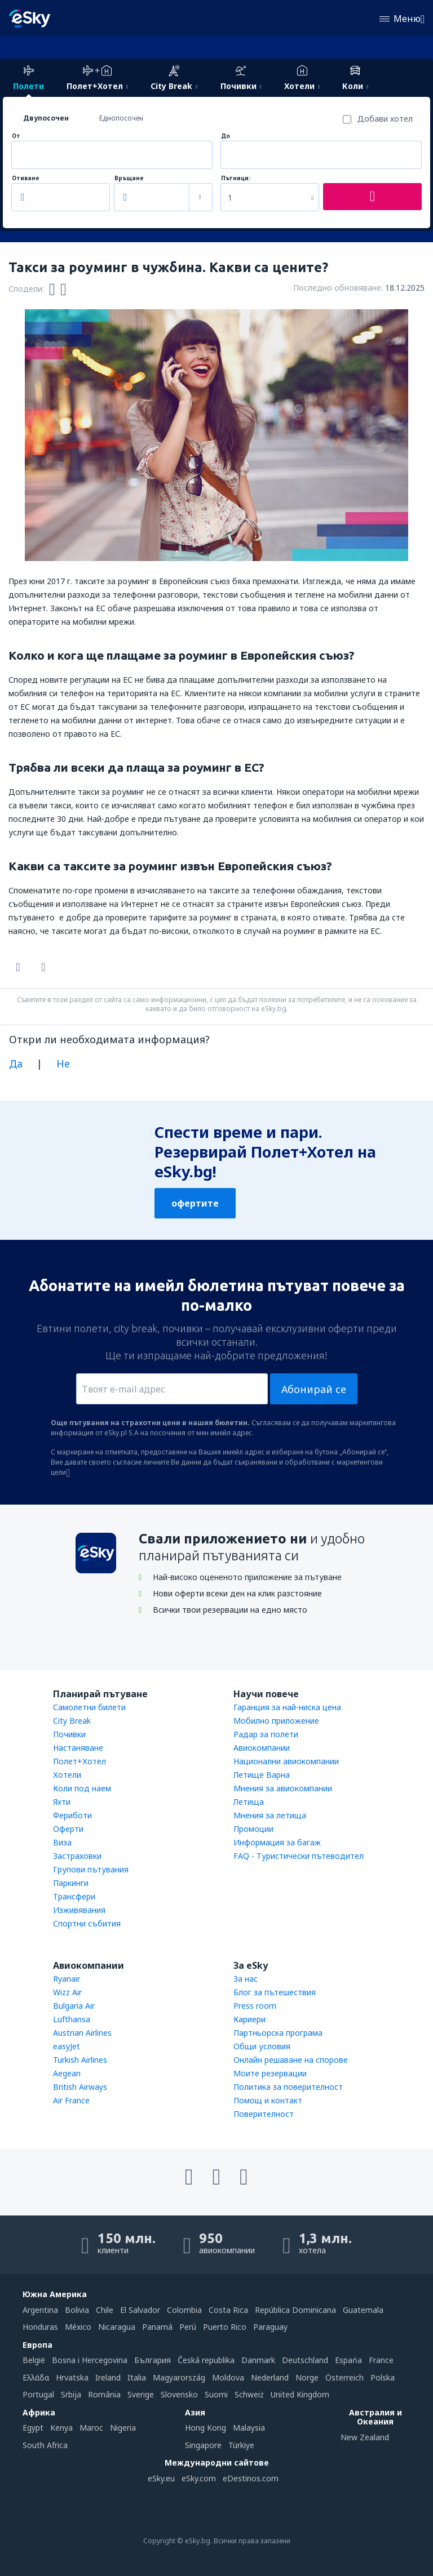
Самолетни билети (89, 1707)
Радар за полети (265, 1734)
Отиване (25, 178)
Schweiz (249, 2394)
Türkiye (241, 2445)
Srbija (71, 2394)
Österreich (344, 2377)
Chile (104, 2309)
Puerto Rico (224, 2326)
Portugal (38, 2394)
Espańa (348, 2360)
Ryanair (66, 1978)
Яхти (61, 1801)
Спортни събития (87, 1923)
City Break (72, 1720)
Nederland (270, 2377)
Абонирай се (313, 1389)
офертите (195, 1203)
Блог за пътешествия (274, 1992)
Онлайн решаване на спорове (290, 2059)
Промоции (253, 1828)
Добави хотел (385, 118)
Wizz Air (67, 1992)
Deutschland (305, 2360)
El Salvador (140, 2309)
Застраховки (77, 1855)
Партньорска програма (277, 2032)
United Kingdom (300, 2394)
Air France (71, 2100)
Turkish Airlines (80, 2059)
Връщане (129, 178)
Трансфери (74, 1896)
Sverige (140, 2394)
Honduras (40, 2326)
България (152, 2360)
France (381, 2360)
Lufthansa (71, 2019)
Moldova (228, 2377)
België (34, 2360)
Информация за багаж (277, 1842)
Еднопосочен (121, 118)
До (225, 136)
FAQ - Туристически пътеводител (298, 1855)
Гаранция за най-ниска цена (287, 1707)
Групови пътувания (91, 1869)
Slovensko (179, 2394)
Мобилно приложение (276, 1720)
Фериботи (72, 1815)
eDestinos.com (251, 2478)
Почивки (69, 1734)
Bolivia (77, 2309)
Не (63, 1063)
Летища (248, 1801)
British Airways (80, 2086)
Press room (254, 2005)
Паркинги (71, 1883)
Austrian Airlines (82, 2032)
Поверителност (263, 2113)
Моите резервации (270, 2073)
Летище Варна (261, 1774)
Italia (136, 2377)
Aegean (67, 2073)
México (78, 2326)
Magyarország (179, 2377)
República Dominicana (295, 2309)
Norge (307, 2377)
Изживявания (79, 1910)
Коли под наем (82, 1788)
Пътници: (235, 178)
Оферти (68, 1828)
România (104, 2394)
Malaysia (249, 2427)
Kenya (61, 2427)
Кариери (249, 2019)
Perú (187, 2326)
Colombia (184, 2309)
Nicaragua (116, 2326)
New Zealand (365, 2437)
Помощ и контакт (267, 2100)
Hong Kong (205, 2427)
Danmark (258, 2360)
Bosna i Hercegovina (89, 2360)
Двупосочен (46, 118)
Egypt (33, 2427)
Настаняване (78, 1747)
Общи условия (261, 2046)
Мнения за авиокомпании (282, 1788)
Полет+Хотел (79, 1761)
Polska (382, 2377)
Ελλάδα (36, 2377)
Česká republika (206, 2360)
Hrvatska (72, 2377)
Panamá (157, 2326)
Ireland (108, 2377)
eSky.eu (161, 2478)
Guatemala (363, 2309)
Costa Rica (228, 2309)
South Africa (45, 2445)
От (16, 136)
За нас (245, 1978)
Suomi (216, 2394)
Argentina (40, 2309)
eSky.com (199, 2478)
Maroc (91, 2427)
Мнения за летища (269, 1815)
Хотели (67, 1774)
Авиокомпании (261, 1747)
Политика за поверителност (288, 2086)
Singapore (203, 2445)
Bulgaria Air (74, 2005)
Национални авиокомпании (286, 1761)
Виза (62, 1842)
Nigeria (123, 2427)
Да (16, 1063)
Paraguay (270, 2326)
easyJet (66, 2046)
